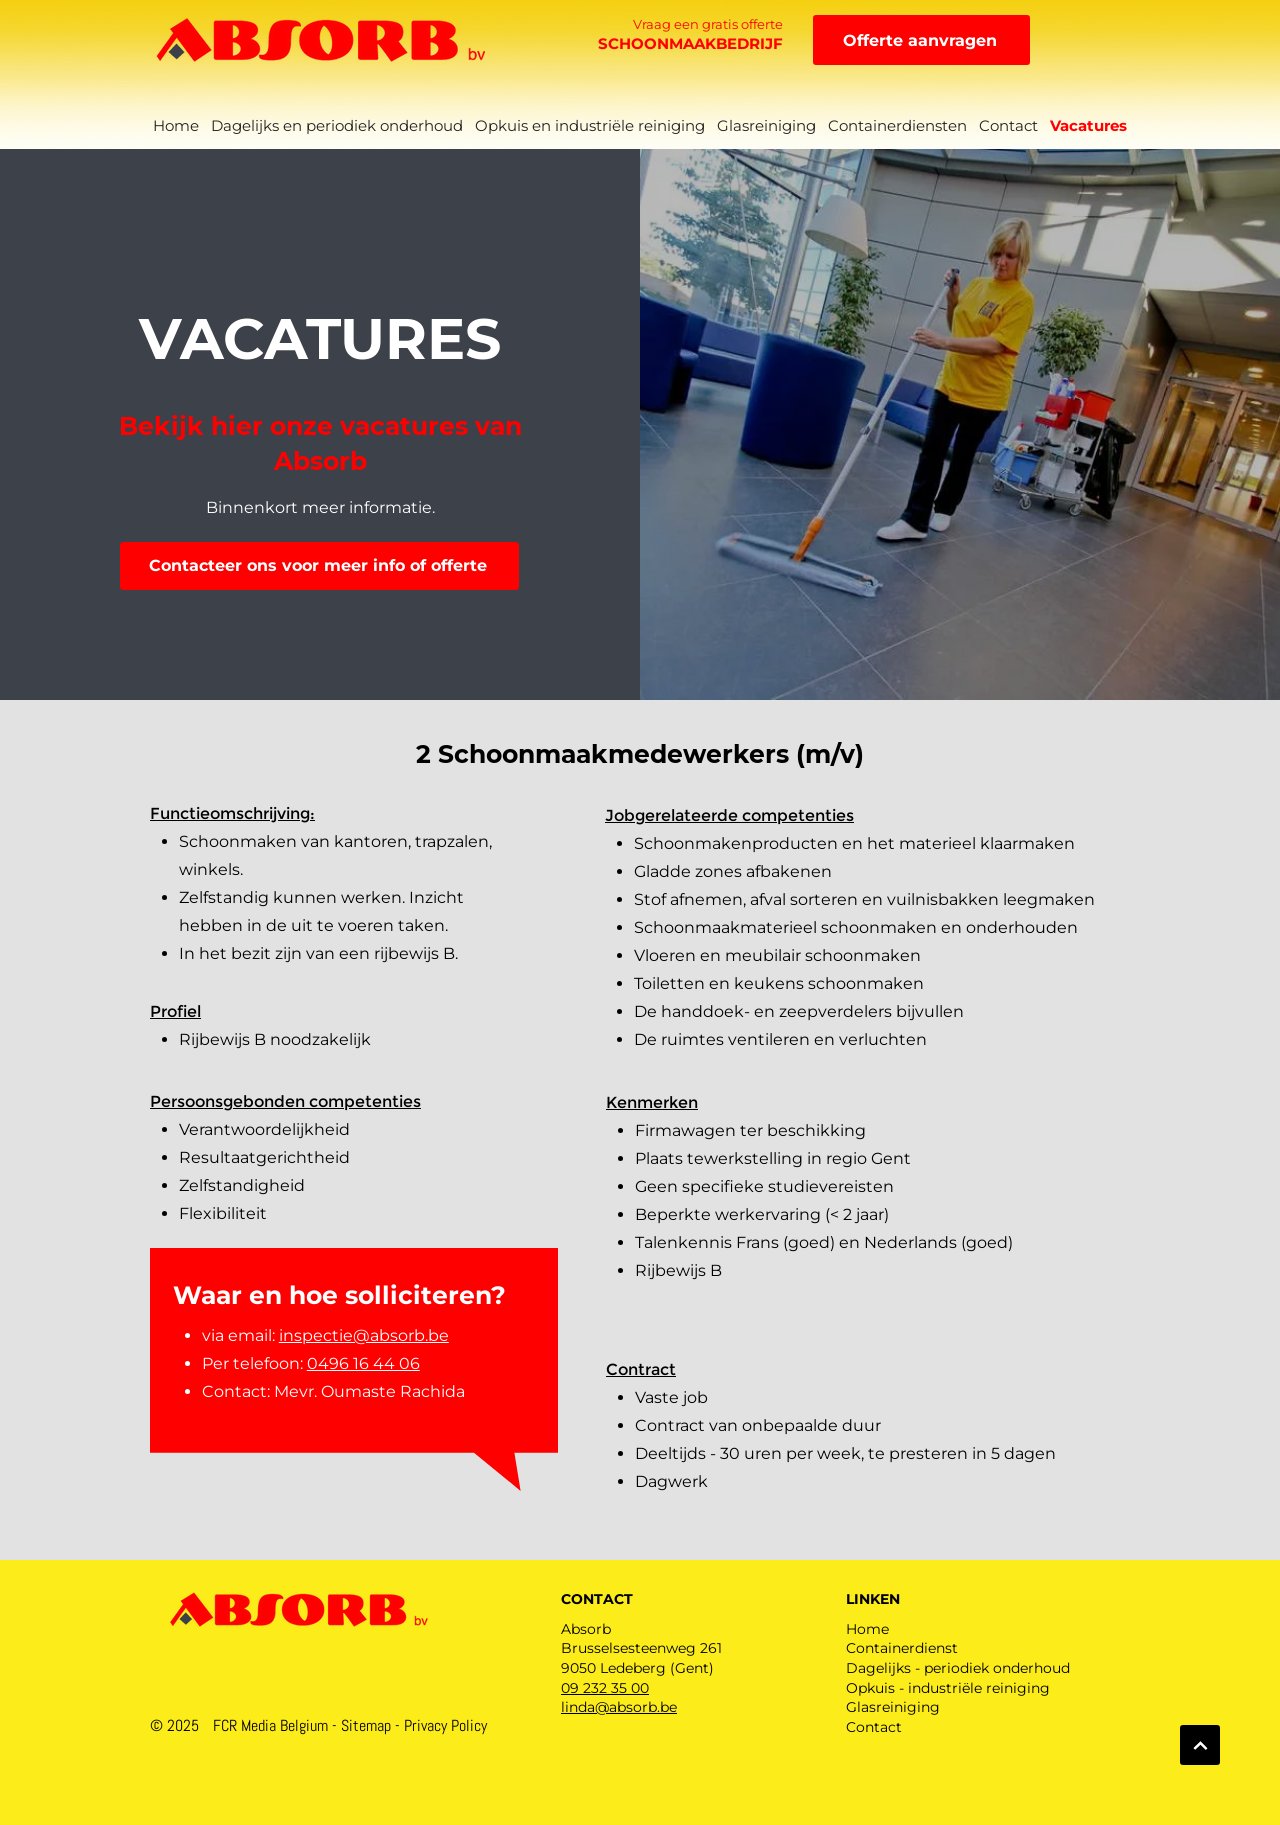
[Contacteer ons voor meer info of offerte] (319, 566)
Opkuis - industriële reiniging (948, 1688)
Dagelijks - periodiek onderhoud (958, 1668)
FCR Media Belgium (270, 1725)
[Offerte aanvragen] (921, 40)
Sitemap (366, 1725)
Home (867, 1629)
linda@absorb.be (619, 1707)
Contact (874, 1727)
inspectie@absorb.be (364, 1335)
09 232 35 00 (605, 1688)
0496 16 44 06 (363, 1363)
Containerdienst (902, 1648)
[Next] (1200, 1745)
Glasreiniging (893, 1707)
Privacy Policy (445, 1725)
